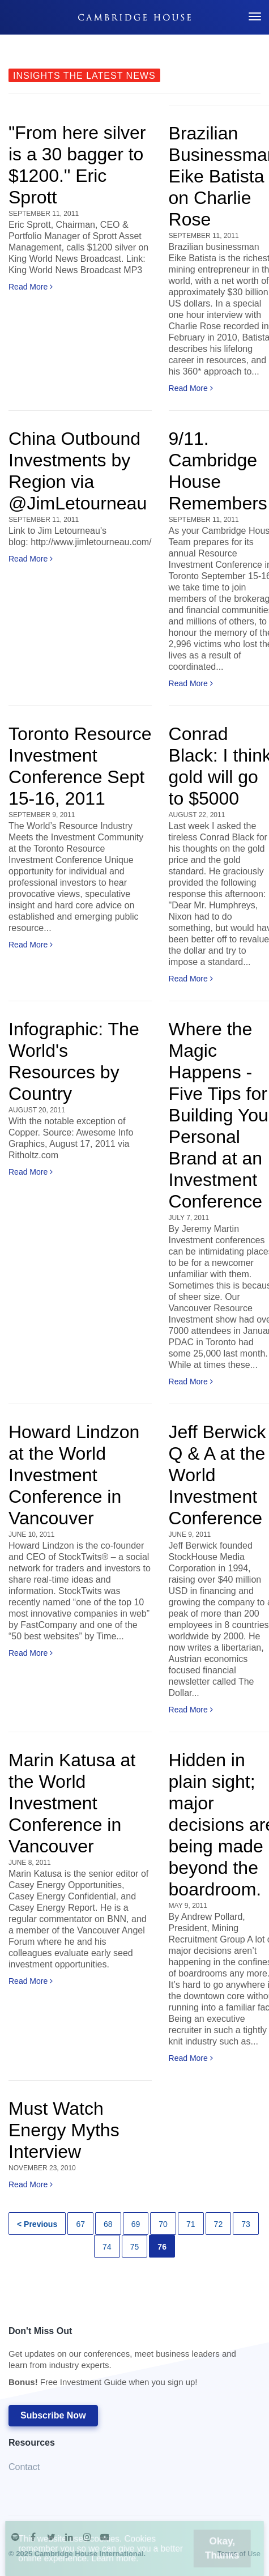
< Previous (37, 2224)
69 (135, 2224)
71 (190, 2224)
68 (108, 2224)
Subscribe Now (53, 2415)
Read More (30, 286)
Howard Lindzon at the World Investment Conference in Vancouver (73, 1475)
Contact (24, 2467)
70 (163, 2224)
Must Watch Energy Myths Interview (63, 2130)
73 (245, 2224)
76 (161, 2246)
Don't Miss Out (128, 2360)
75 (134, 2246)
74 (107, 2246)
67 (80, 2224)
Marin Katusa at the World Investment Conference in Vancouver (71, 1803)
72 (218, 2224)
